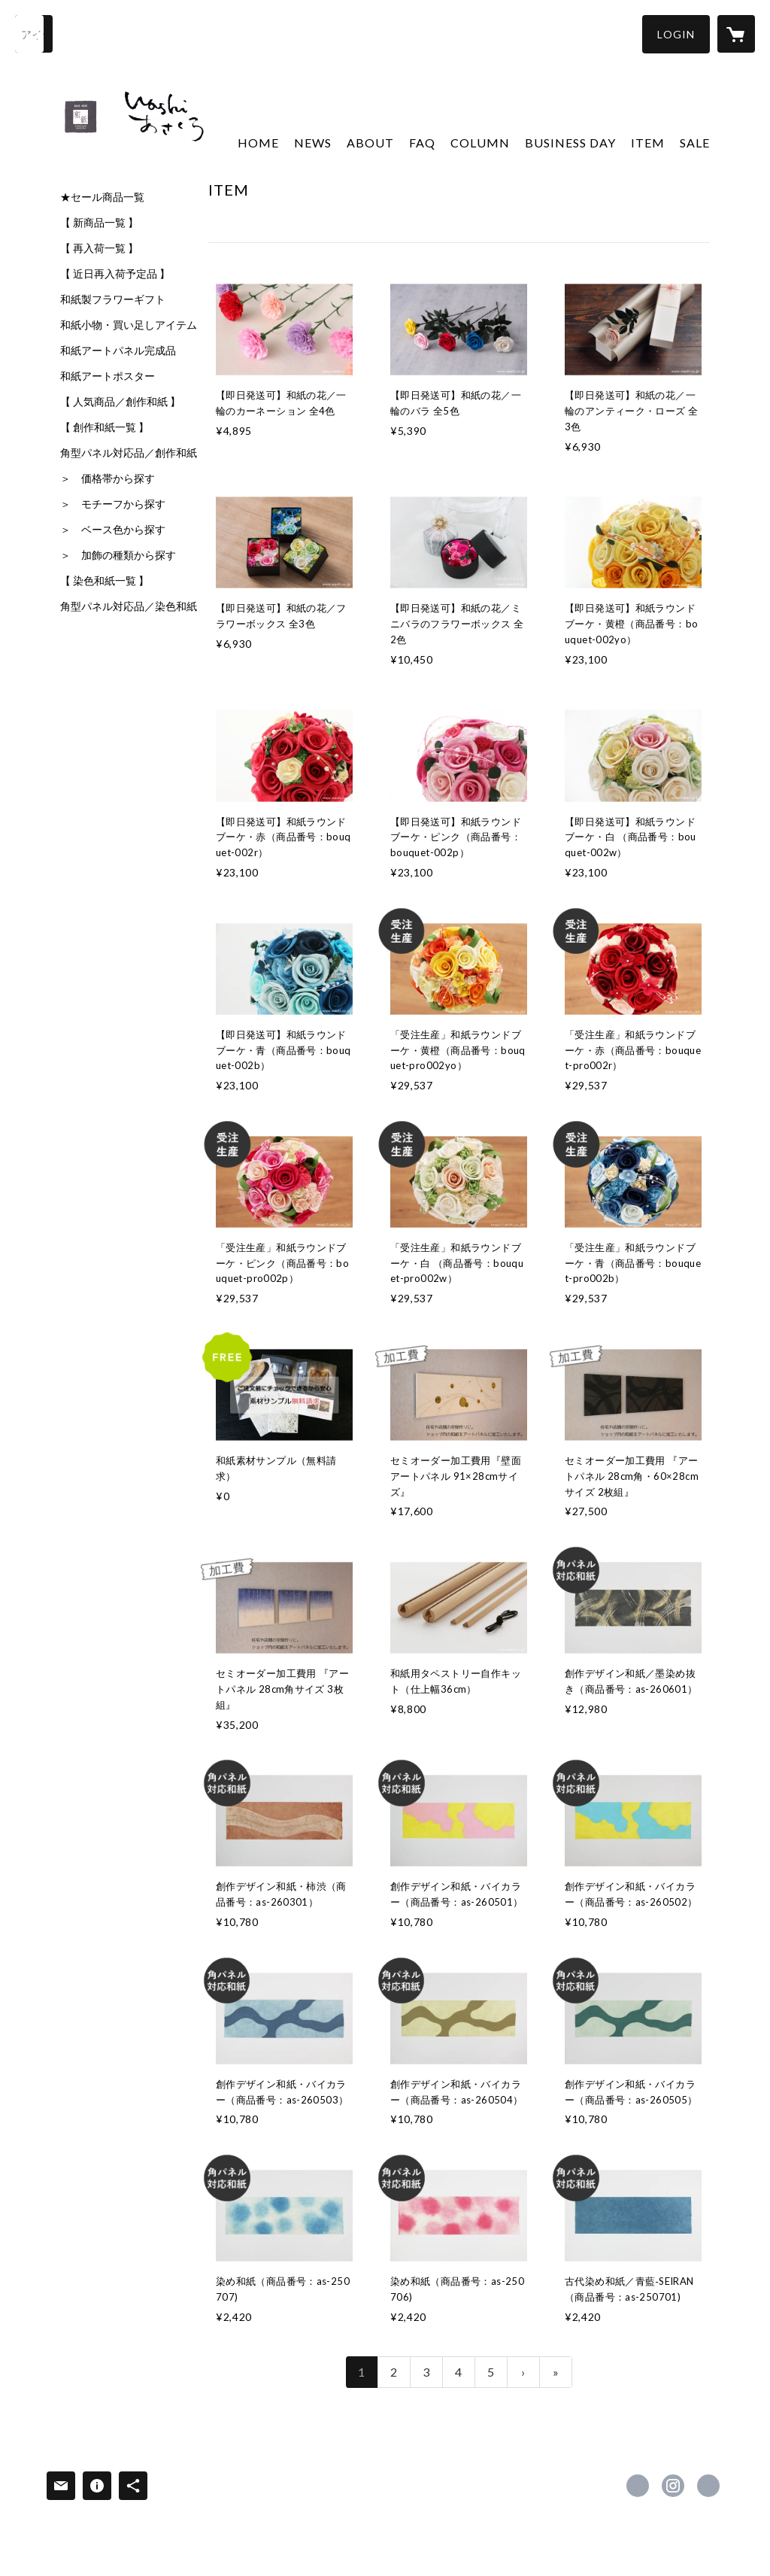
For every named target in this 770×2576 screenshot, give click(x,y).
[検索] (34, 34)
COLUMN (480, 142)
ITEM (648, 142)
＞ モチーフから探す (112, 504)
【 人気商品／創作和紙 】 (120, 401)
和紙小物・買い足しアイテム (128, 325)
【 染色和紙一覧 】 (104, 581)
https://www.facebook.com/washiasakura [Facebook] (637, 2485)
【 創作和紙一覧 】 (104, 427)
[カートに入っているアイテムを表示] (736, 34)
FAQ (422, 142)
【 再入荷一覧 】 (99, 248)
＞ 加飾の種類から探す (118, 555)
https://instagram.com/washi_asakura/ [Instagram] (673, 2485)
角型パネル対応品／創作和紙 (128, 453)
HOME (258, 142)
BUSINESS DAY (570, 142)
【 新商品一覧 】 (99, 222)
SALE (695, 142)
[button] (676, 34)
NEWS (313, 142)
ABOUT (370, 142)
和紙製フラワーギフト (112, 299)
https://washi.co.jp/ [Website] (708, 2485)
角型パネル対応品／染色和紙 (128, 606)
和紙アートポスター (107, 376)
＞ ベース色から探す (112, 529)
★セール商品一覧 (102, 197)
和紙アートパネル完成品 (118, 350)
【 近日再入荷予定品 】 (115, 274)
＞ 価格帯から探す (107, 478)
